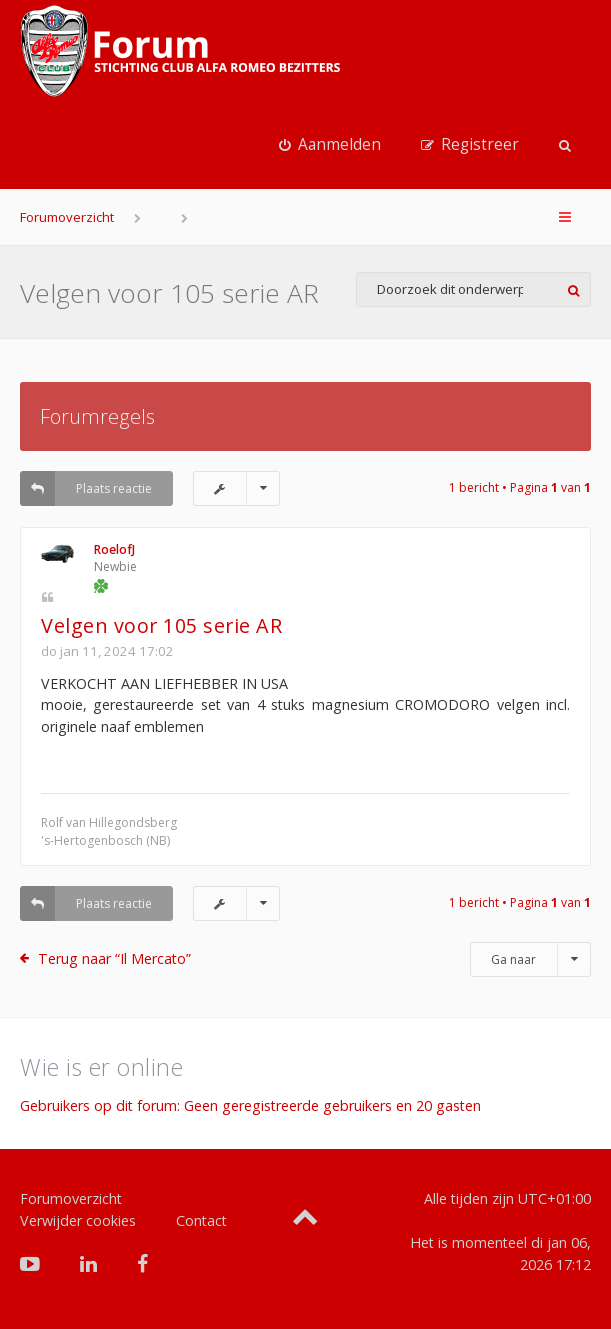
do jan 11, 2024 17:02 (107, 651)
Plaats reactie (86, 488)
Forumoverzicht (67, 217)
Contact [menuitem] (201, 1220)
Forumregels (97, 416)
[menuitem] (330, 145)
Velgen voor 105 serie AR (169, 293)
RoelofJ (114, 549)
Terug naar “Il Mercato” (114, 958)
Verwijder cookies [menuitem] (78, 1220)
